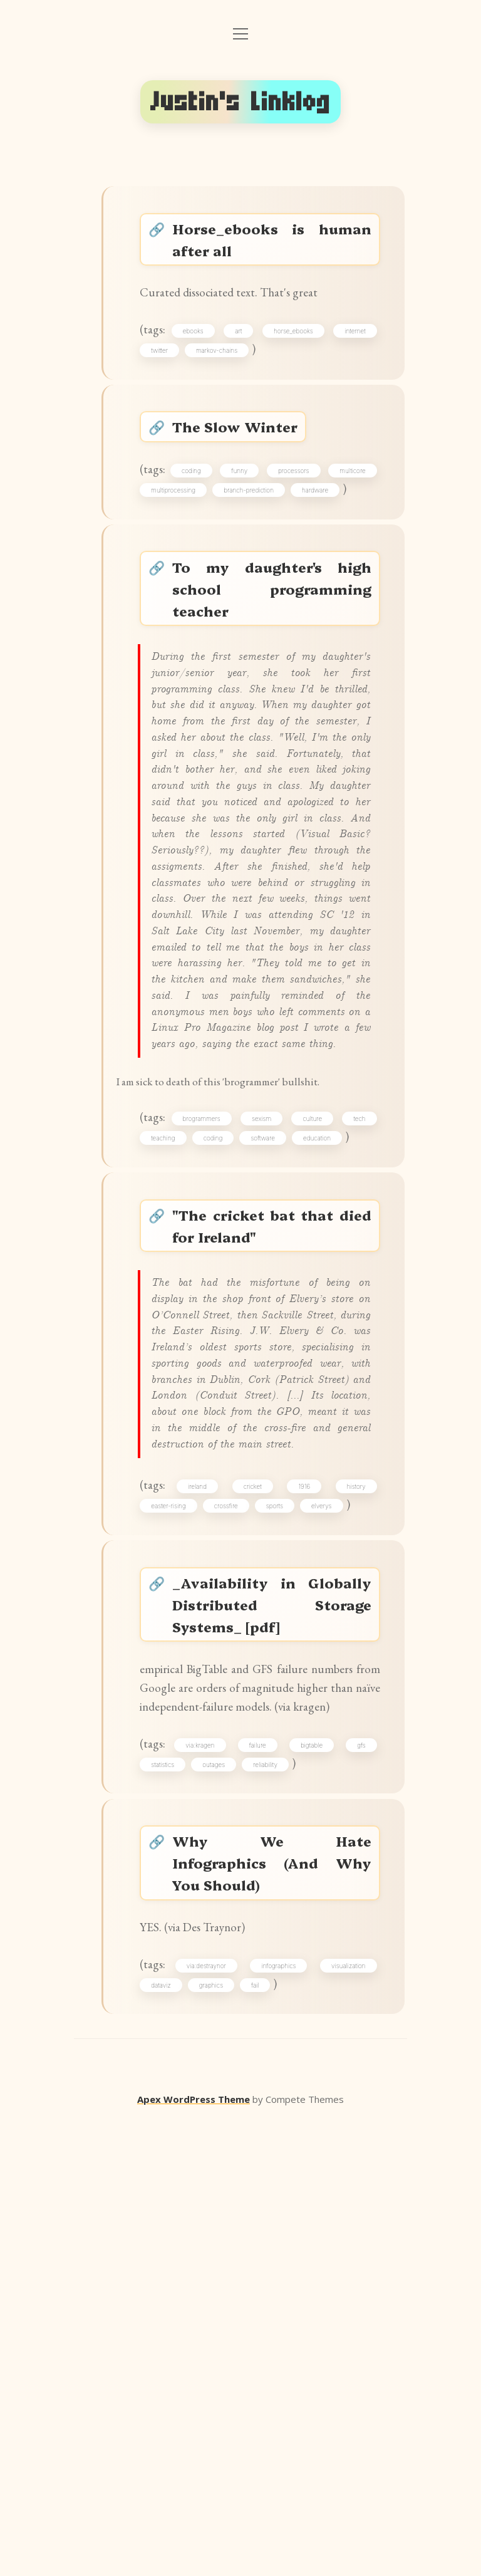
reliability (271, 2195)
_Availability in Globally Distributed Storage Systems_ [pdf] (273, 1991)
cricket (255, 1862)
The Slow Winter (244, 455)
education (171, 1408)
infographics (279, 2417)
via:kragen (206, 2172)
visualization (345, 2417)
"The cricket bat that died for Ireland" (273, 1504)
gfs (357, 2172)
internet (351, 348)
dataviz (167, 2439)
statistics (168, 2195)
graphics (217, 2439)
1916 (303, 1862)
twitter (165, 369)
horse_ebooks (293, 348)
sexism (291, 1364)
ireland (203, 1862)
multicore (170, 527)
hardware (170, 549)
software (350, 1386)
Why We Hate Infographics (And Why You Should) (273, 2302)
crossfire (232, 1884)
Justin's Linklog (240, 102)
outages (220, 2195)
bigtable (311, 2172)
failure (260, 2172)
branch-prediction (336, 527)
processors (346, 505)
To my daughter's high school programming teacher (273, 657)
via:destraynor (211, 2417)
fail (261, 2439)
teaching (223, 1386)
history (352, 1862)
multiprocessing (247, 527)
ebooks (199, 348)
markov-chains (223, 369)
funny (277, 505)
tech (163, 1386)
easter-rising (174, 1884)
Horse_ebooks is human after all (273, 243)
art (241, 348)
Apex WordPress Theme (193, 2558)
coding (215, 505)
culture (352, 1364)
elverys (328, 1884)
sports (280, 1884)
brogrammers (221, 1364)
